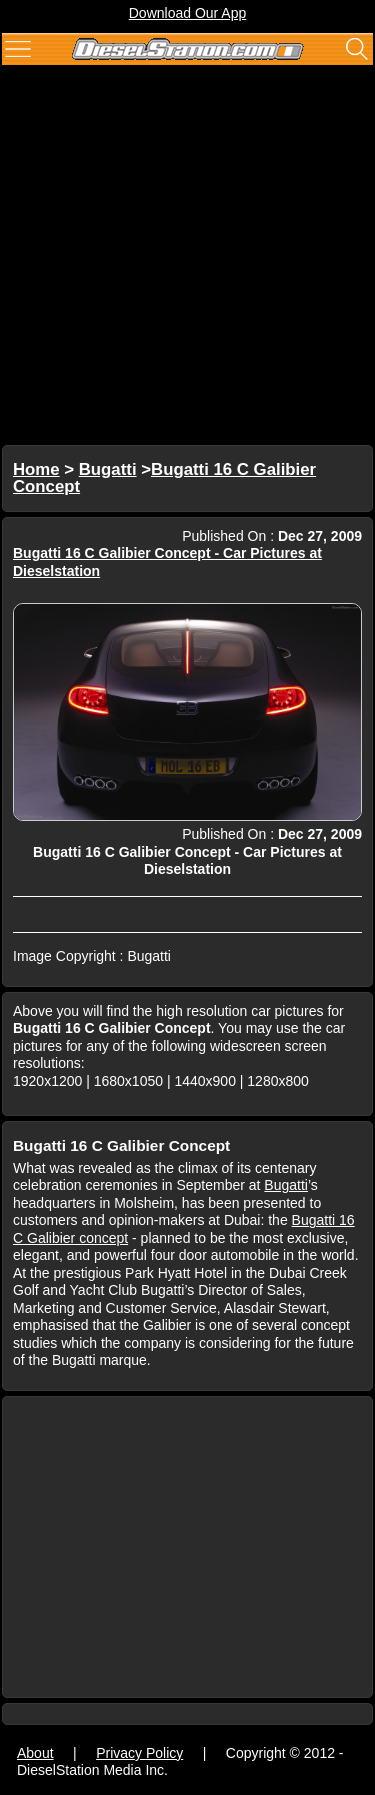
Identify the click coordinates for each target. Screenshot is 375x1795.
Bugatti (108, 469)
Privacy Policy (139, 1753)
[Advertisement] (187, 257)
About (35, 1753)
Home (36, 469)
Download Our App (188, 13)
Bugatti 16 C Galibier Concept (164, 478)
